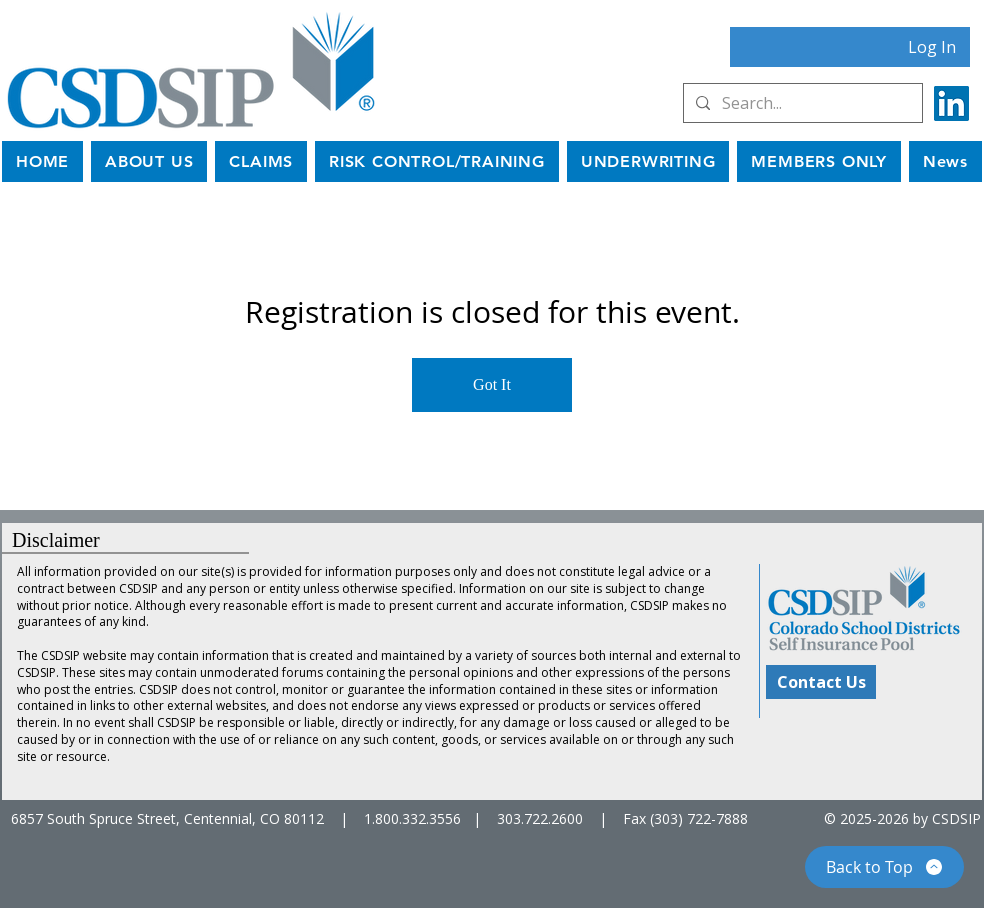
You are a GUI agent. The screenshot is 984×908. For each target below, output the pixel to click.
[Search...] (801, 103)
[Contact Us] (821, 682)
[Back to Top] (884, 867)
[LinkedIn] (951, 103)
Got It (492, 384)
